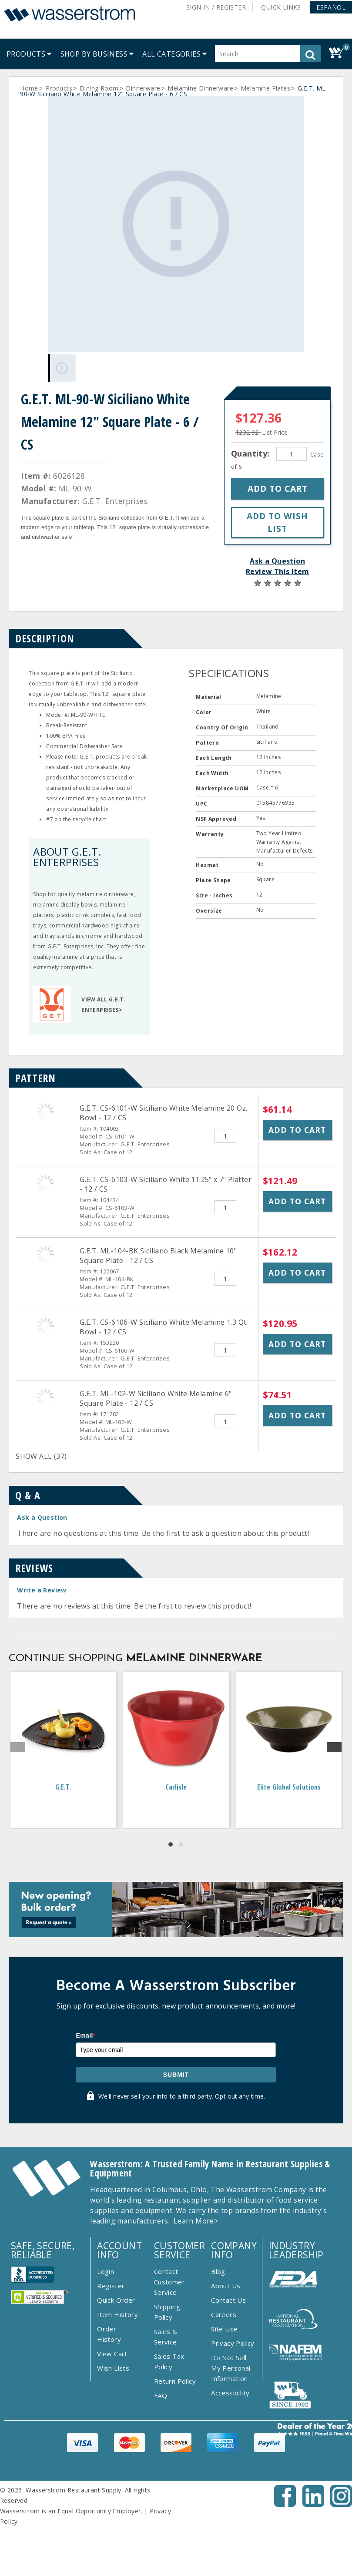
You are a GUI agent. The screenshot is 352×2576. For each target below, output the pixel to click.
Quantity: (251, 453)
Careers (223, 2314)
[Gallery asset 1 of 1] (176, 224)
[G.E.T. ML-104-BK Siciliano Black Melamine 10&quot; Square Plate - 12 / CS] (45, 1254)
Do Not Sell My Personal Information (230, 2368)
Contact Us (228, 2300)
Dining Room (99, 88)
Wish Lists (113, 2368)
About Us (225, 2285)
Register (110, 2285)
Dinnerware (143, 88)
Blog (218, 2271)
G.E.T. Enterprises (115, 501)
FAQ (160, 2395)
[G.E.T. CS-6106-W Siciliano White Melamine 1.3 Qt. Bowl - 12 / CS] (45, 1326)
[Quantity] (291, 454)
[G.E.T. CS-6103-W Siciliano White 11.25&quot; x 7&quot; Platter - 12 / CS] (45, 1183)
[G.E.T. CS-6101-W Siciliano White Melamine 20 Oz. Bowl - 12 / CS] (45, 1112)
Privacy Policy (233, 2343)
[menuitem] (26, 54)
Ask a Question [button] (277, 561)
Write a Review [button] (42, 1590)
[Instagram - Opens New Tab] (341, 2504)
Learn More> (196, 2221)
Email (85, 2035)
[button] (331, 7)
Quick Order (116, 2300)
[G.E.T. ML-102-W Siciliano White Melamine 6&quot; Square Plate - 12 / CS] (45, 1397)
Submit (176, 2074)
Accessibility (230, 2392)
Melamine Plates (265, 88)
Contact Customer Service (169, 2282)
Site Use (224, 2328)
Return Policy (175, 2381)
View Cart (112, 2353)
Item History (117, 2314)
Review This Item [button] (277, 571)
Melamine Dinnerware (200, 88)
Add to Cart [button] (297, 1130)
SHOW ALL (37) (41, 1456)
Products (59, 88)
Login (105, 2271)
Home (29, 88)
